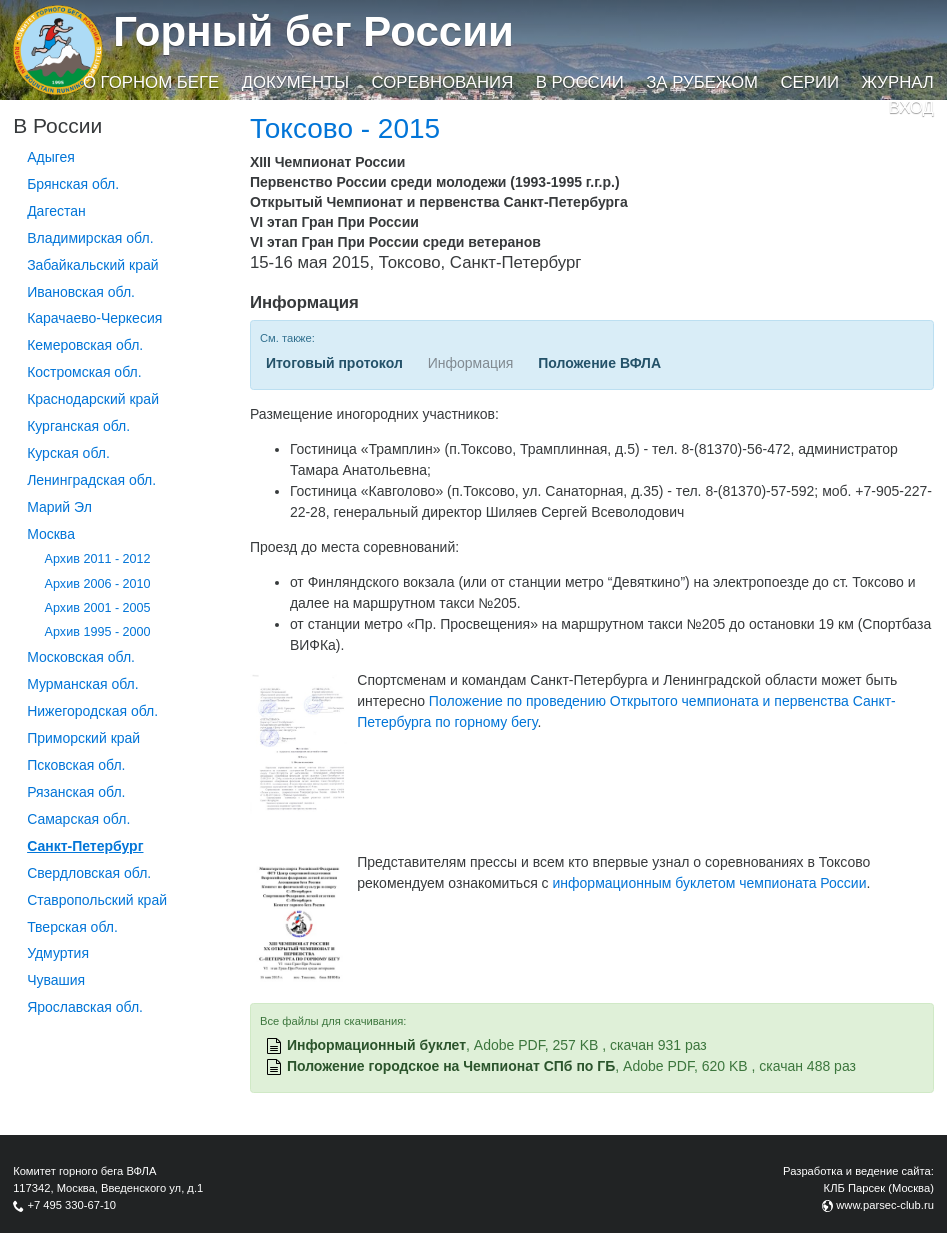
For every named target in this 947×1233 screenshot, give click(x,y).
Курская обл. (68, 453)
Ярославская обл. (85, 1007)
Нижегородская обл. (92, 711)
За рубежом (702, 82)
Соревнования (443, 82)
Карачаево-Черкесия (94, 318)
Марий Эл (59, 507)
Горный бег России (313, 31)
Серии (809, 82)
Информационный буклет (376, 1045)
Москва (51, 534)
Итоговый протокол (334, 363)
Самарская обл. (78, 819)
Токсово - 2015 (345, 128)
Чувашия (56, 980)
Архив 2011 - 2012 (98, 559)
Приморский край (83, 738)
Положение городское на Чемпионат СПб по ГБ (451, 1066)
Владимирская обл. (90, 238)
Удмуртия (58, 953)
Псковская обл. (76, 765)
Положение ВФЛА (599, 363)
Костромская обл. (84, 372)
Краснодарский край (93, 399)
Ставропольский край (97, 900)
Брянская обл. (73, 184)
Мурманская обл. (83, 684)
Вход (911, 107)
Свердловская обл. (89, 873)
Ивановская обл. (81, 292)
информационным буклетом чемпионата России (710, 883)
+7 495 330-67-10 (71, 1205)
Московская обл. (81, 657)
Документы (295, 82)
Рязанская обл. (76, 792)
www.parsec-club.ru (885, 1205)
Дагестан (56, 211)
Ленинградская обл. (91, 480)
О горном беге (151, 82)
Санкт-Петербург (85, 846)
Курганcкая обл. (78, 426)
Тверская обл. (72, 927)
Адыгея (51, 157)
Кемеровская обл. (85, 345)
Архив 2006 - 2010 (98, 584)
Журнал (897, 82)
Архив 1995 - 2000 (98, 632)
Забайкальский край (92, 265)
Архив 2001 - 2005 (98, 608)
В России (580, 82)
